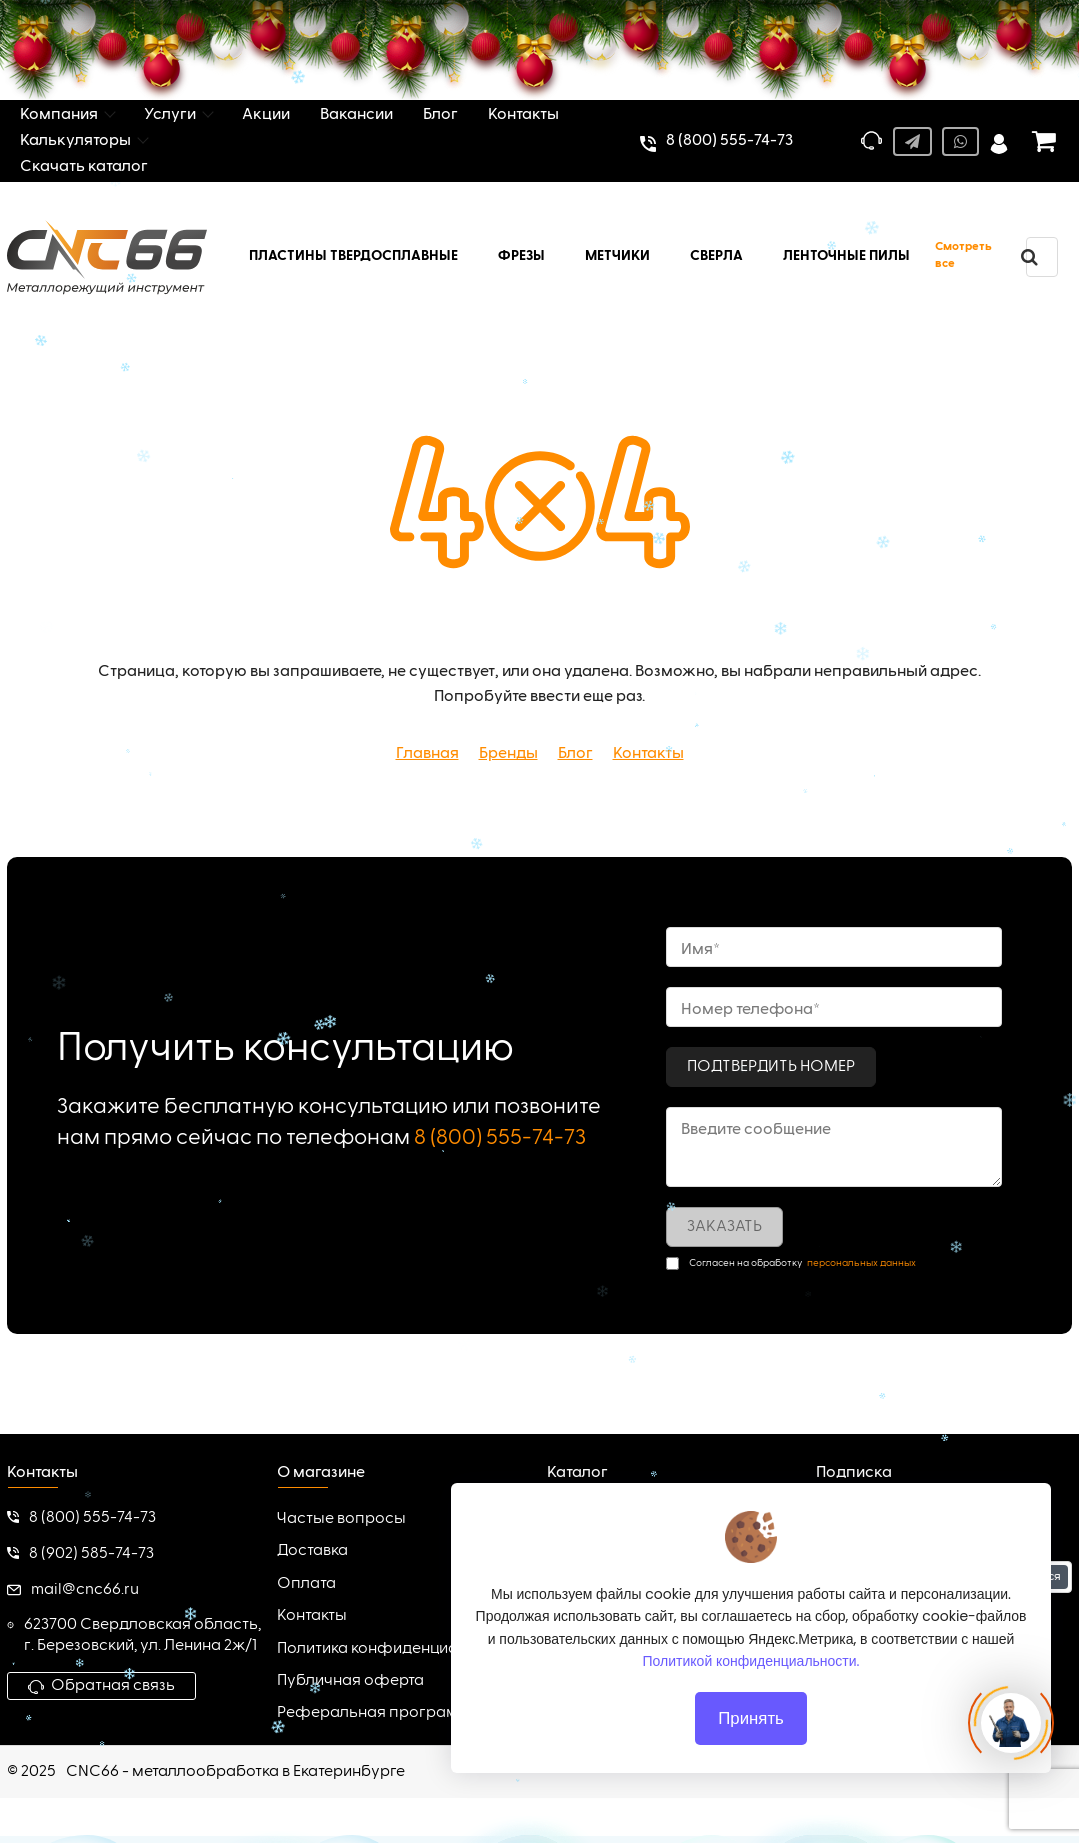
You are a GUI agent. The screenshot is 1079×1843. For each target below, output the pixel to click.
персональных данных (861, 1263)
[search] (1029, 257)
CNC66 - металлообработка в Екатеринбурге (235, 1772)
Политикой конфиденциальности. (751, 1695)
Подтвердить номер (771, 1067)
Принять (751, 1752)
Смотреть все (963, 255)
